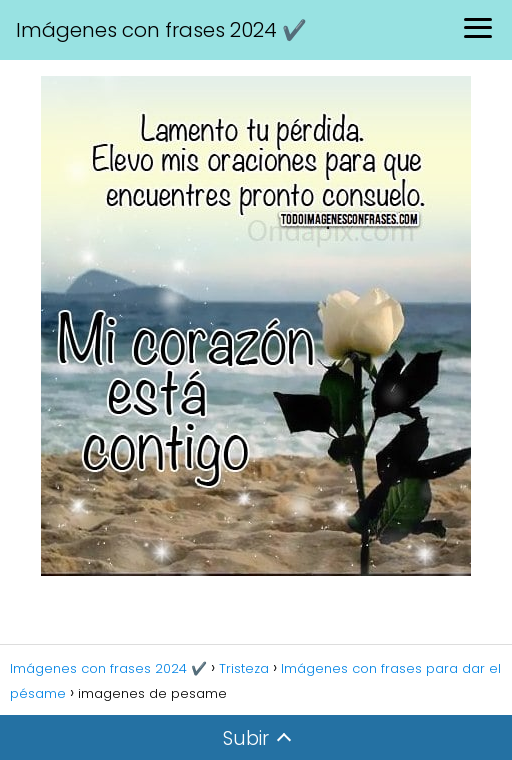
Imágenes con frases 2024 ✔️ (161, 30)
